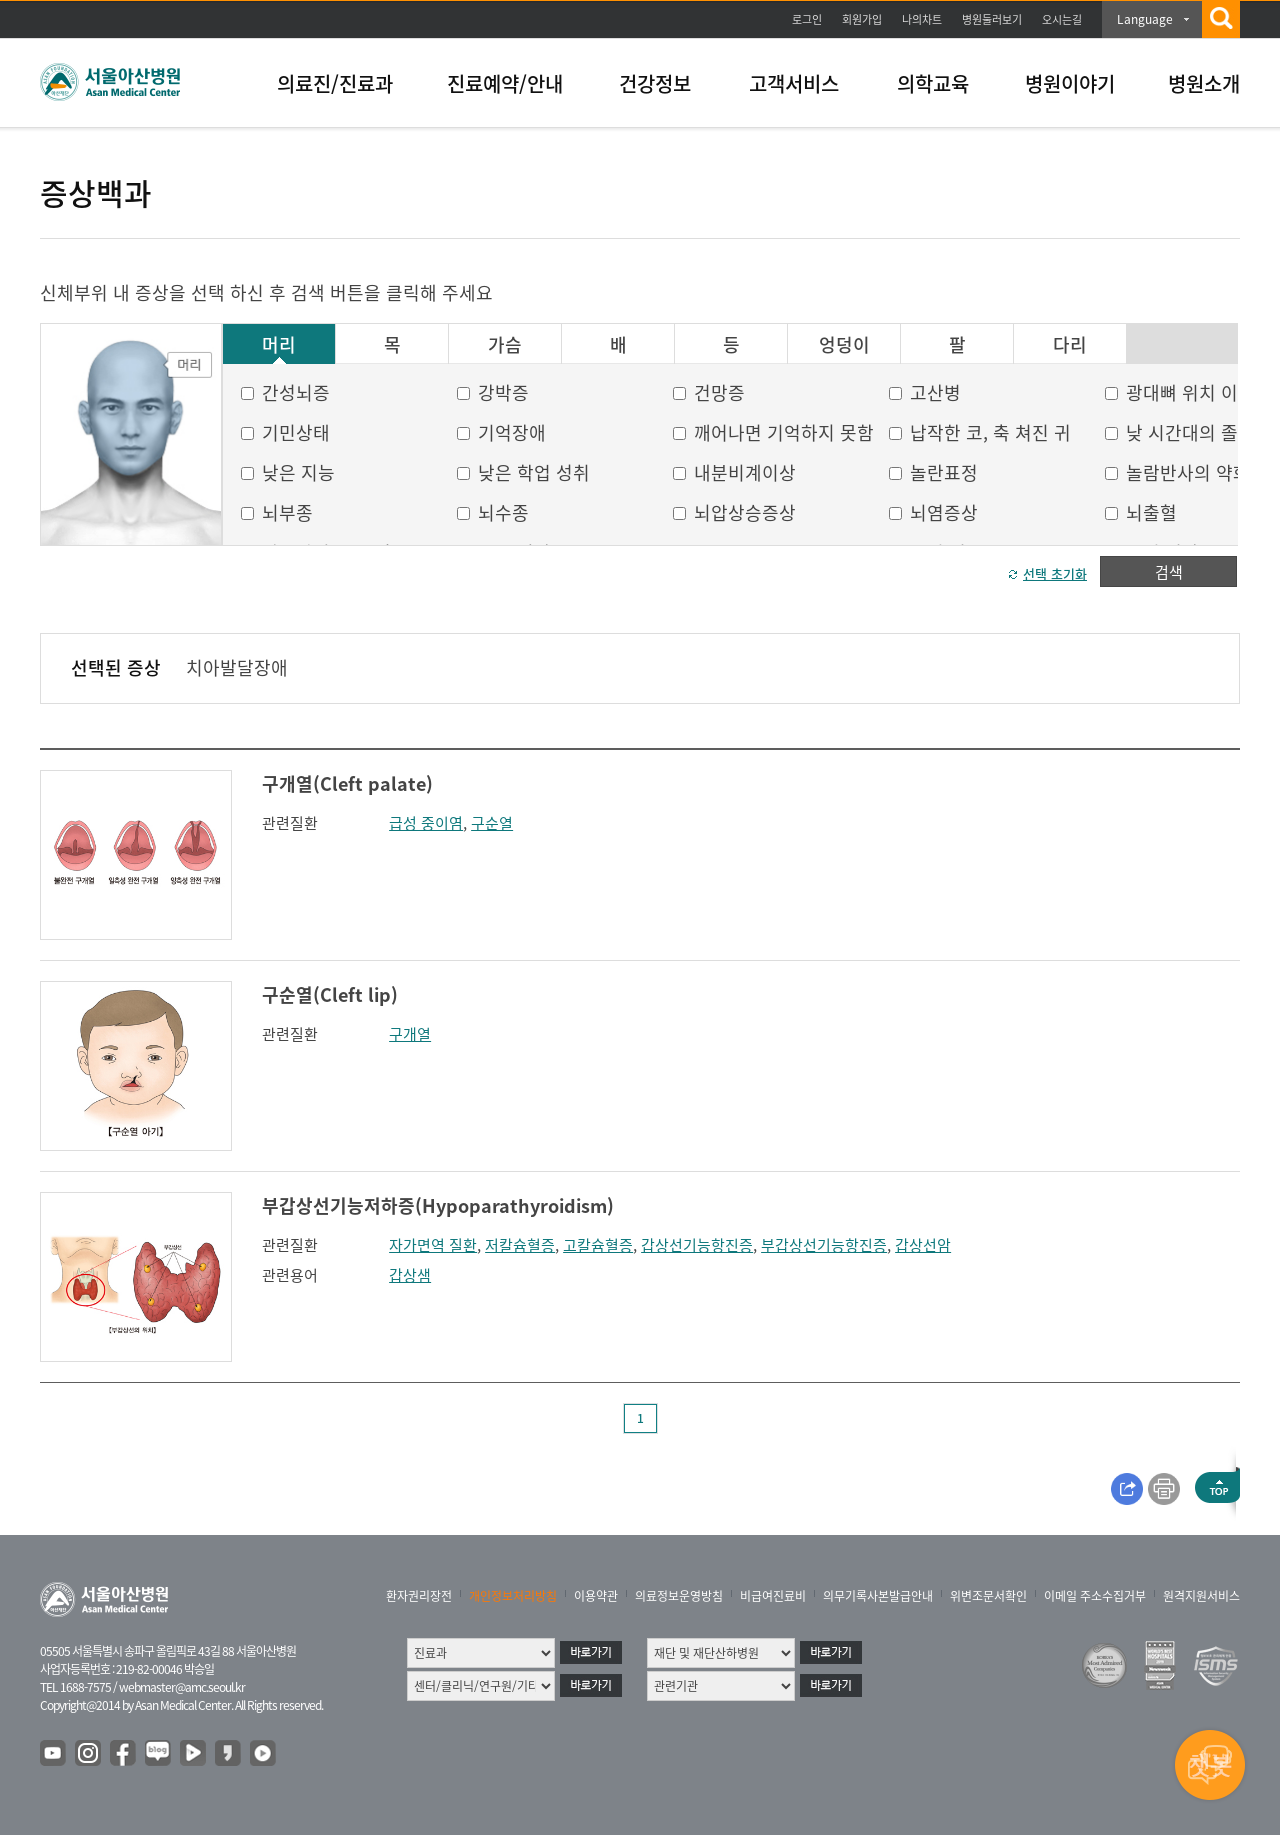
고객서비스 (794, 83)
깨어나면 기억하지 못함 (784, 432)
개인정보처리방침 (513, 1596)
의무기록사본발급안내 (878, 1596)
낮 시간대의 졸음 (1190, 432)
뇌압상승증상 (745, 512)
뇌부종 (287, 512)
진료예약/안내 (505, 83)
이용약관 (596, 1596)
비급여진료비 (773, 1596)
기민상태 (296, 432)
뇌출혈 (1151, 512)
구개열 (410, 1034)
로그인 (807, 19)
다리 (1070, 345)
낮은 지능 (298, 472)
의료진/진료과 (335, 83)
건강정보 (655, 83)
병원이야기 (1070, 83)
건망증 (719, 392)
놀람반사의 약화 (1188, 472)
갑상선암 (923, 1245)
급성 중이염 (426, 823)
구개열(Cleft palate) (347, 783)
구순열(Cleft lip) (330, 994)
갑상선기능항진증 (697, 1245)
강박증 (503, 392)
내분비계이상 (745, 472)
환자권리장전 (419, 1596)
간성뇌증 (296, 392)
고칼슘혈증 (598, 1245)
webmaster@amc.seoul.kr (182, 1687)
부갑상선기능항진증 (824, 1245)
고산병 (935, 392)
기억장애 (512, 432)
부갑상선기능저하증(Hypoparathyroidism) (438, 1205)
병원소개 (1204, 83)
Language (1145, 19)
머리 (279, 345)
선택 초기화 (1055, 573)
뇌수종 (503, 512)
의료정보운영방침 (679, 1596)
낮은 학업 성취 (534, 472)
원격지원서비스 (1201, 1596)
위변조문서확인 (988, 1596)
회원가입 (862, 19)
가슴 (505, 345)
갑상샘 (410, 1275)
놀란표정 (944, 472)
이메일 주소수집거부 (1095, 1596)
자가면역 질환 (433, 1245)
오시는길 (1062, 19)
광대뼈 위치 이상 (1190, 392)
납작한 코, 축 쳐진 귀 (990, 432)
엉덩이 (844, 345)
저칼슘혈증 (520, 1245)
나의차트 (922, 19)
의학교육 (933, 83)
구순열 (492, 823)
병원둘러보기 (992, 19)
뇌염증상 (944, 512)
